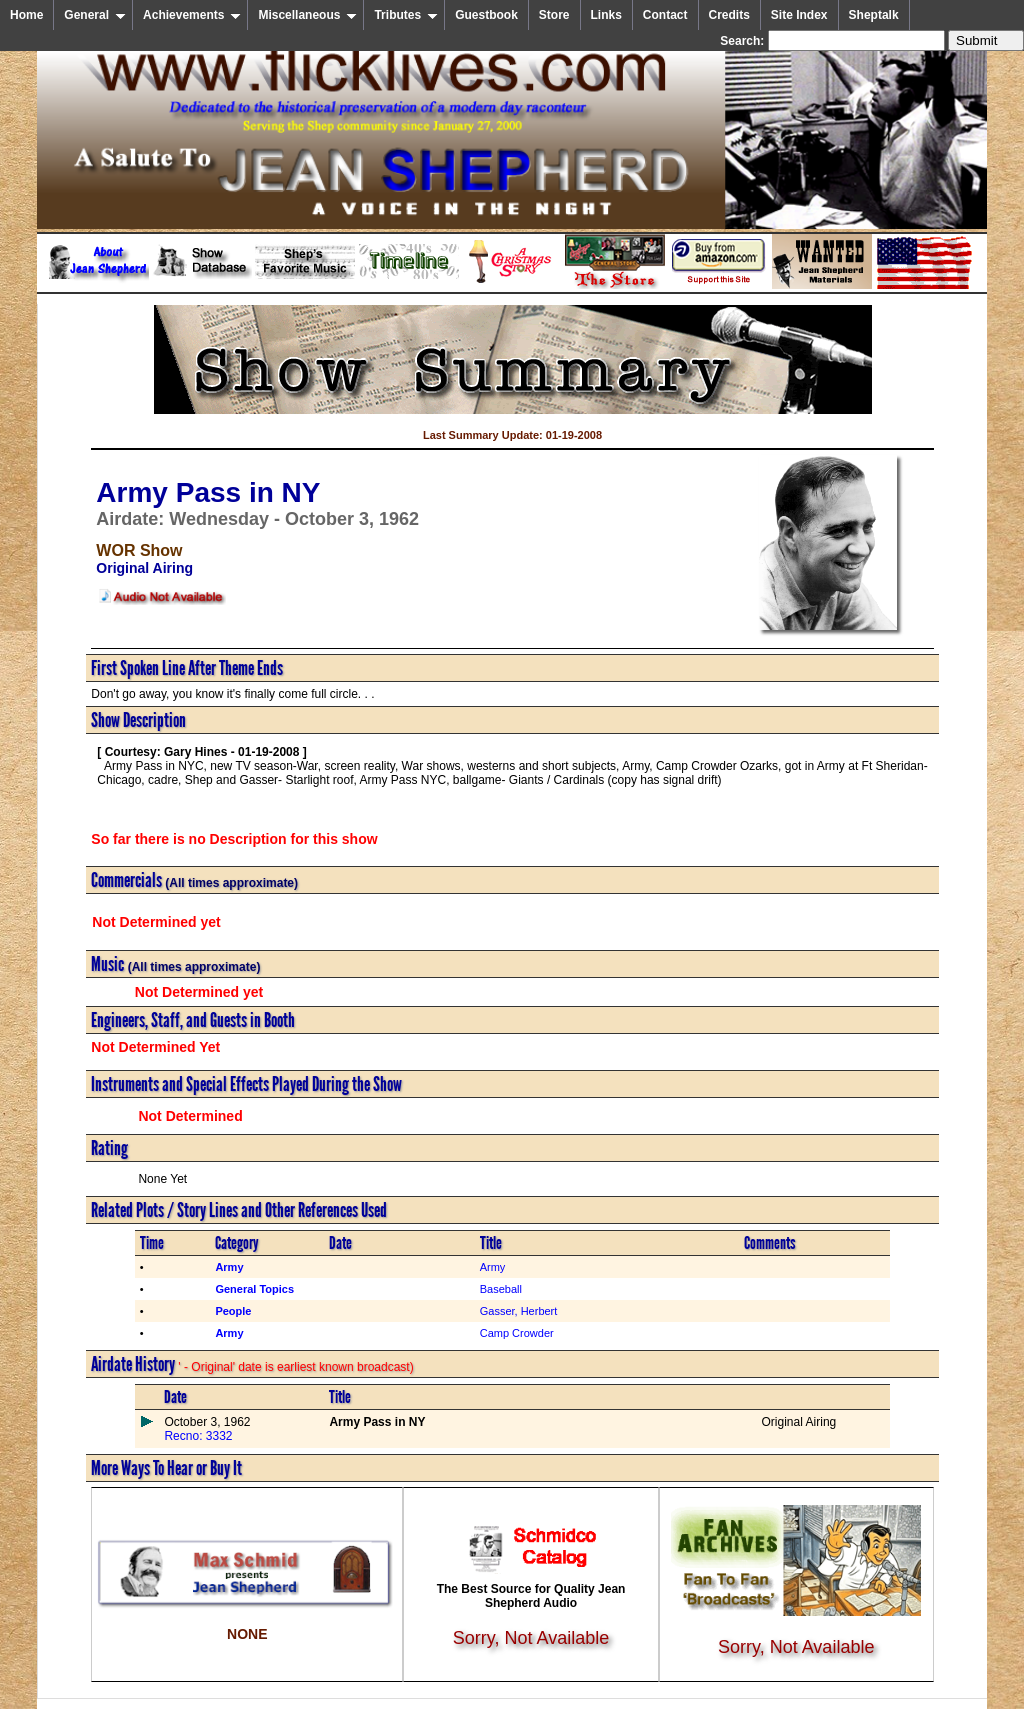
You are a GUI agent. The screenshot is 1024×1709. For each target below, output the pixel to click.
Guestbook (486, 15)
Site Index (799, 15)
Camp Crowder (517, 1333)
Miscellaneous (307, 15)
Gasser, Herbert (519, 1311)
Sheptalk (874, 15)
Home (26, 15)
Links (606, 15)
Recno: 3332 (198, 1436)
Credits (729, 15)
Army (493, 1267)
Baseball (501, 1289)
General (95, 15)
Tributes (406, 15)
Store (554, 15)
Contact (665, 15)
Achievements (192, 15)
